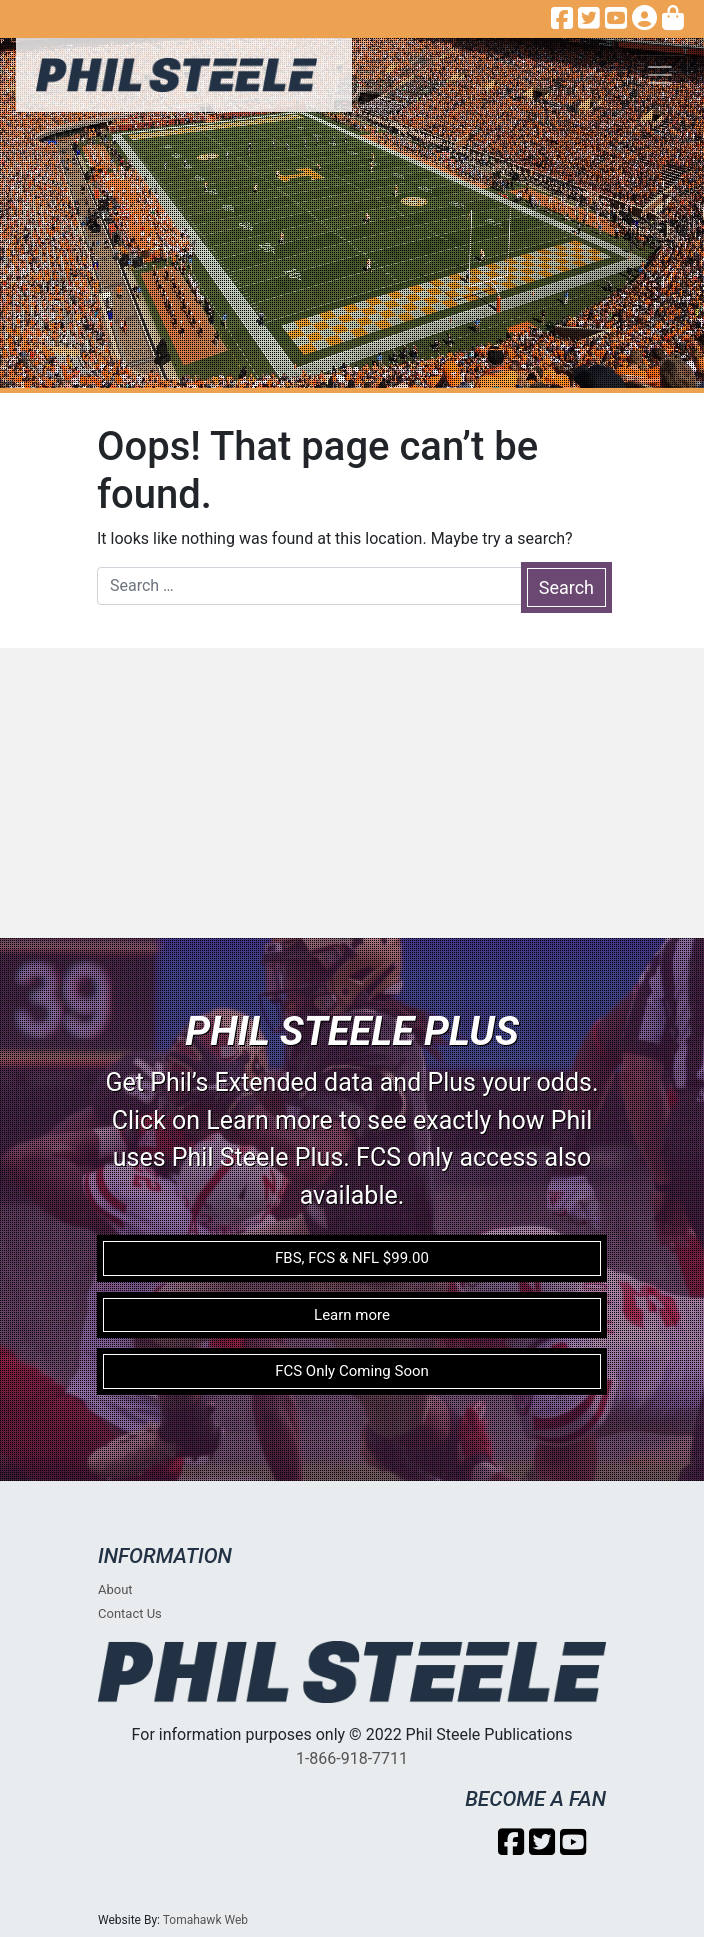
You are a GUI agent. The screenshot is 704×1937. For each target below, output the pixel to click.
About (115, 1589)
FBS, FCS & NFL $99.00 (352, 1258)
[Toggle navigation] (660, 75)
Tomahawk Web (205, 1920)
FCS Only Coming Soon (352, 1371)
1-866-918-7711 (352, 1758)
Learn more (352, 1315)
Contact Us (130, 1613)
